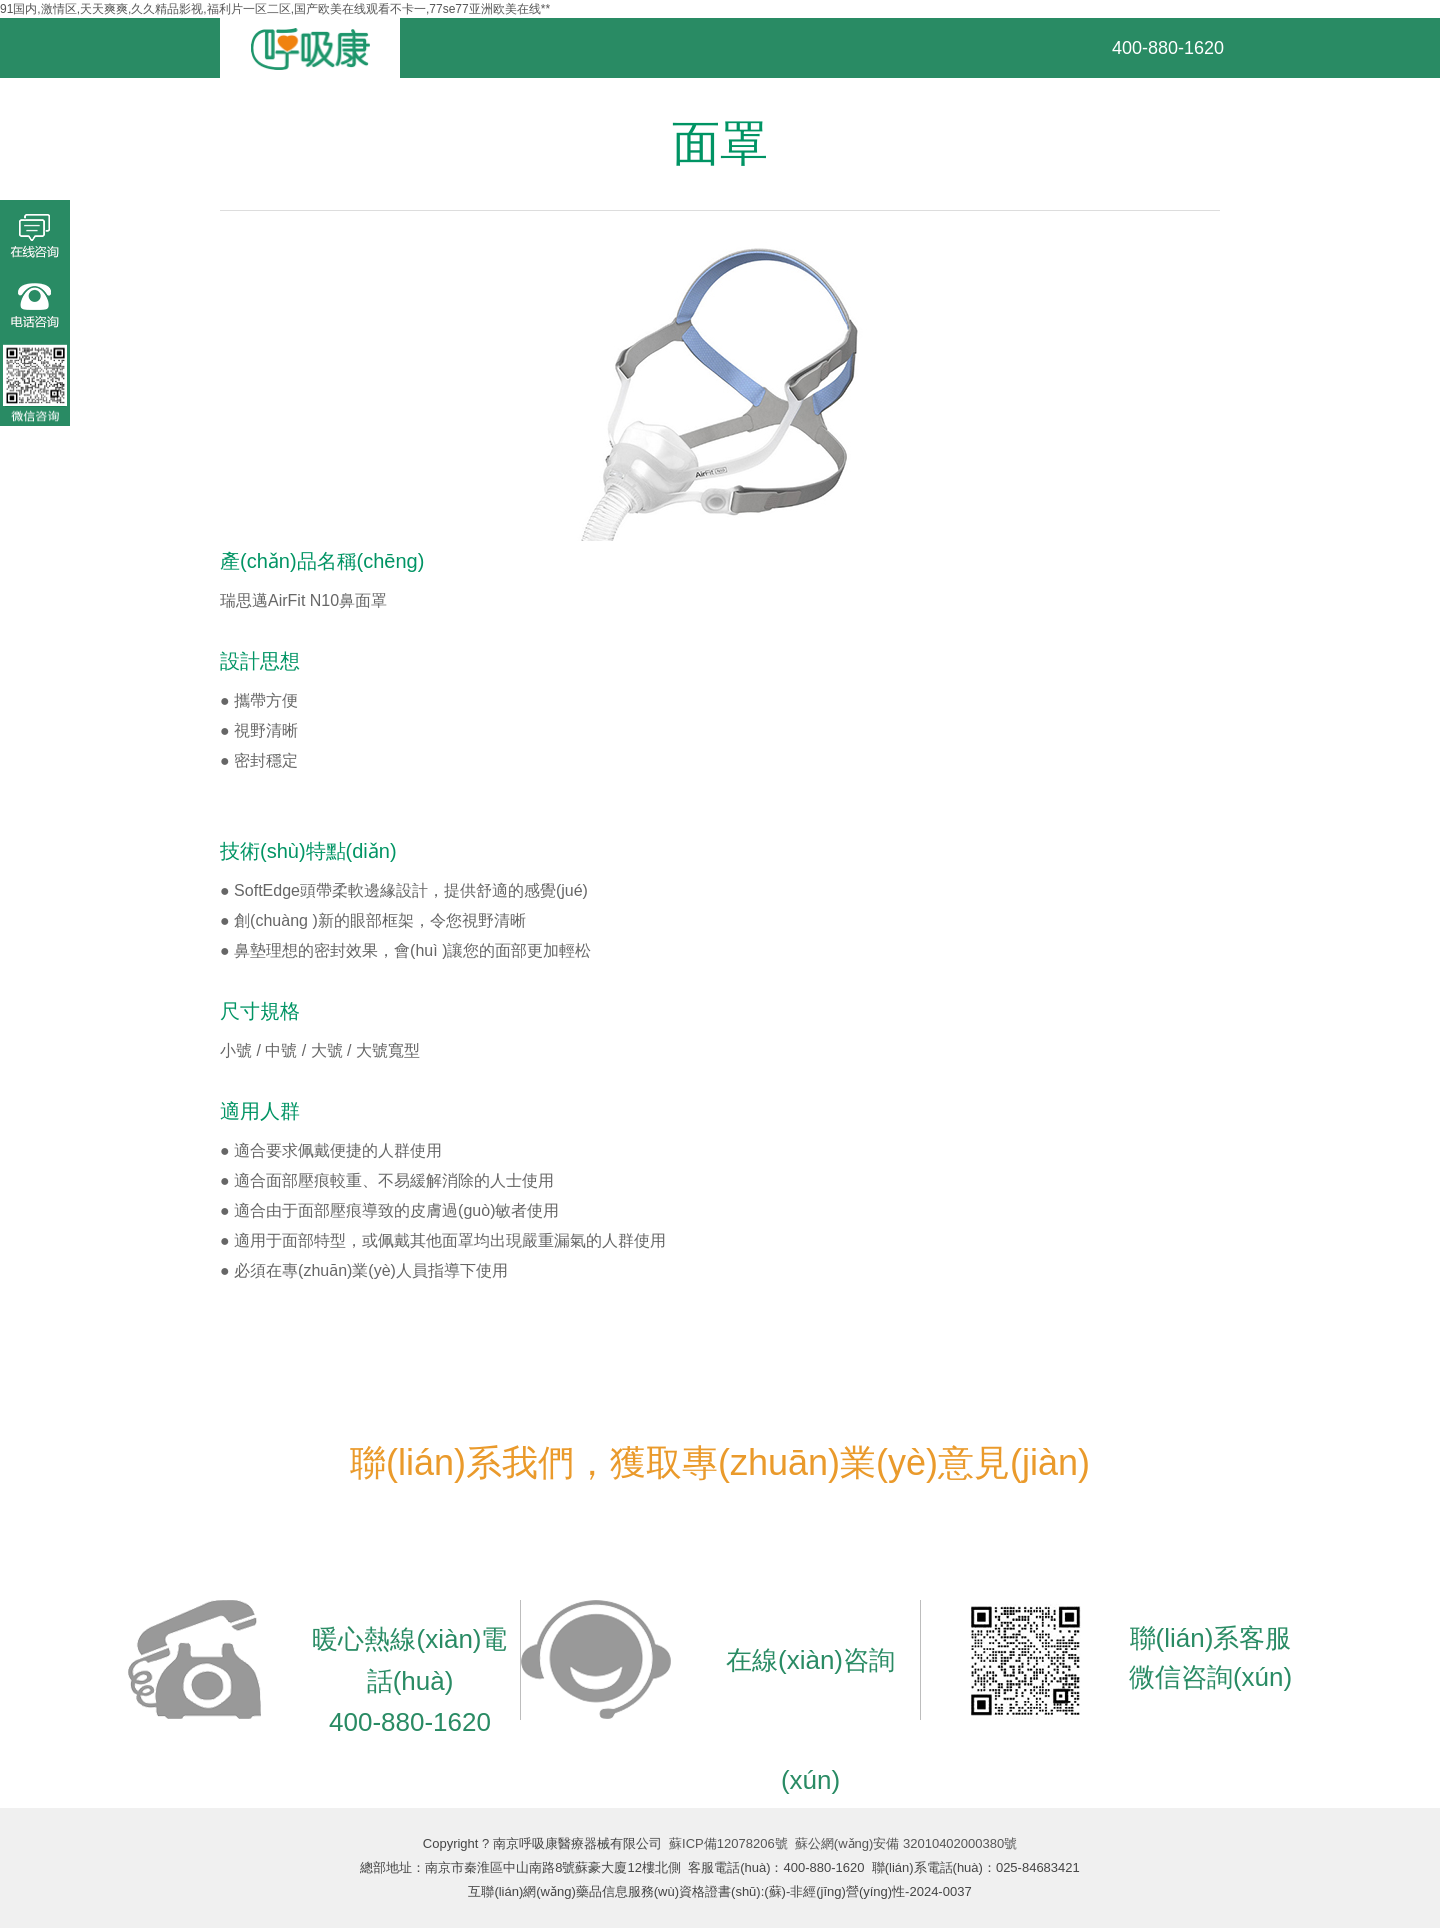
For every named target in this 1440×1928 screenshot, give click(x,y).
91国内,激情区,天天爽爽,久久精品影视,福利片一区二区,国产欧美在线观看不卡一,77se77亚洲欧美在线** (275, 9)
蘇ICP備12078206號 (728, 1843)
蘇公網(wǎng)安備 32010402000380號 (906, 1843)
